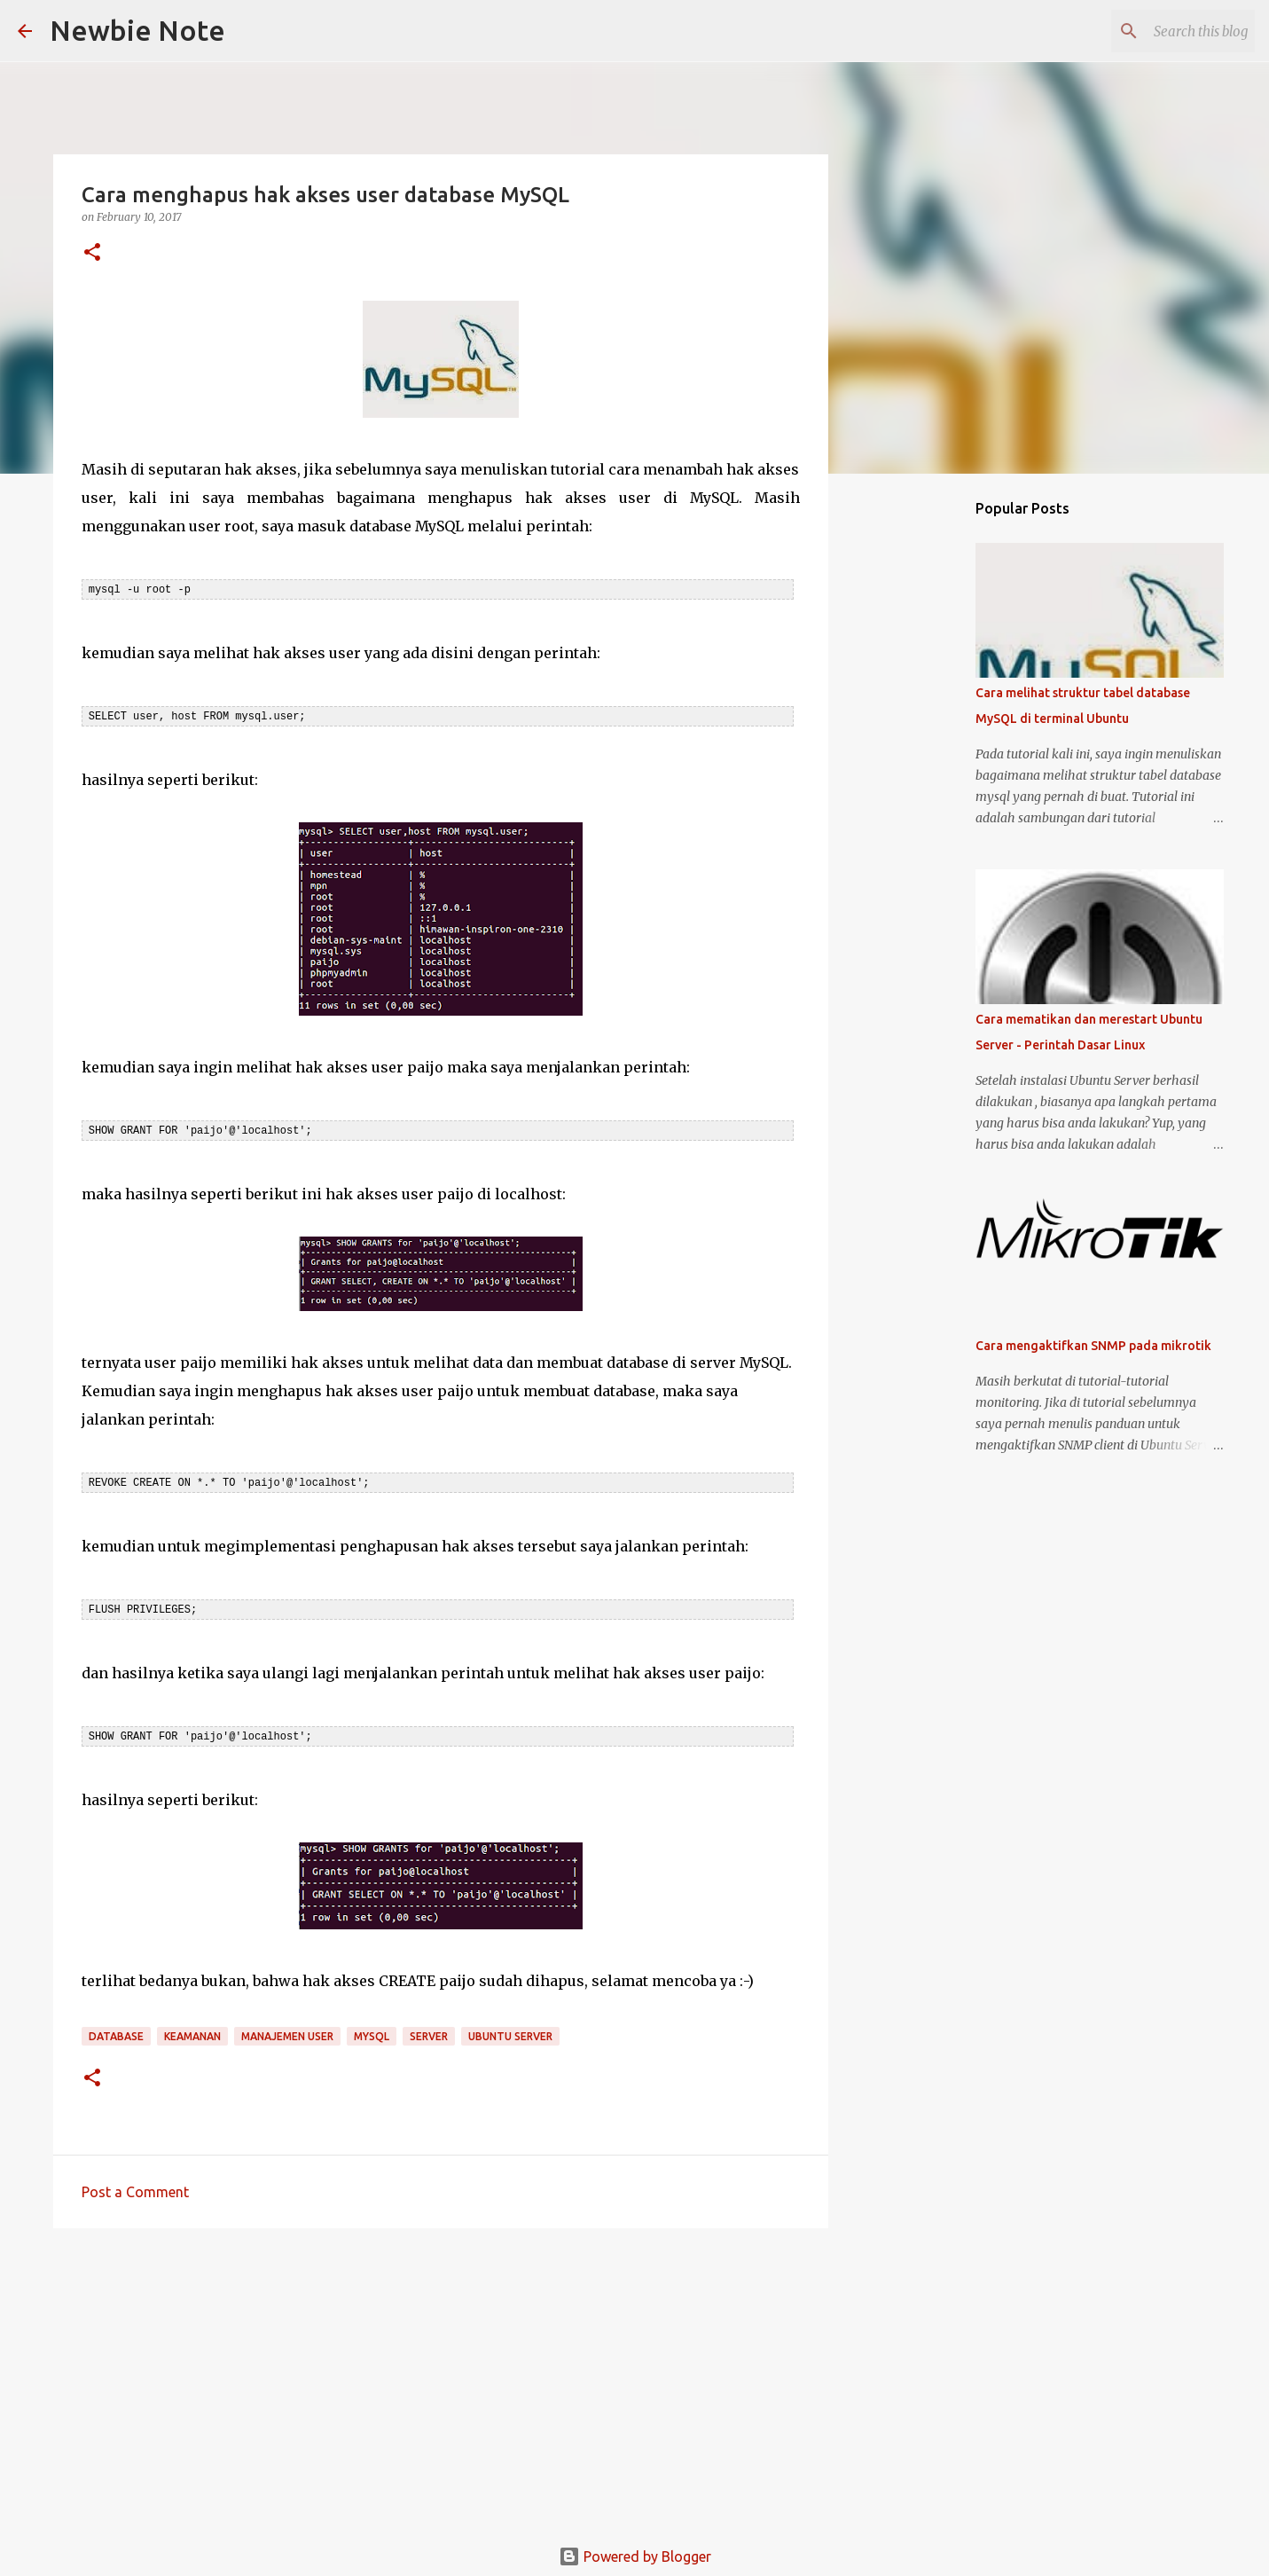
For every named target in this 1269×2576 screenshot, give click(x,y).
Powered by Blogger (635, 2551)
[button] (92, 253)
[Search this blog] (1162, 31)
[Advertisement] (440, 2374)
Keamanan (192, 2031)
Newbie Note (137, 30)
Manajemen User (287, 2031)
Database (116, 2031)
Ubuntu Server (510, 2031)
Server (429, 2031)
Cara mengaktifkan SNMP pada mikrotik (1093, 1346)
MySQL (371, 2031)
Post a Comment (135, 2187)
